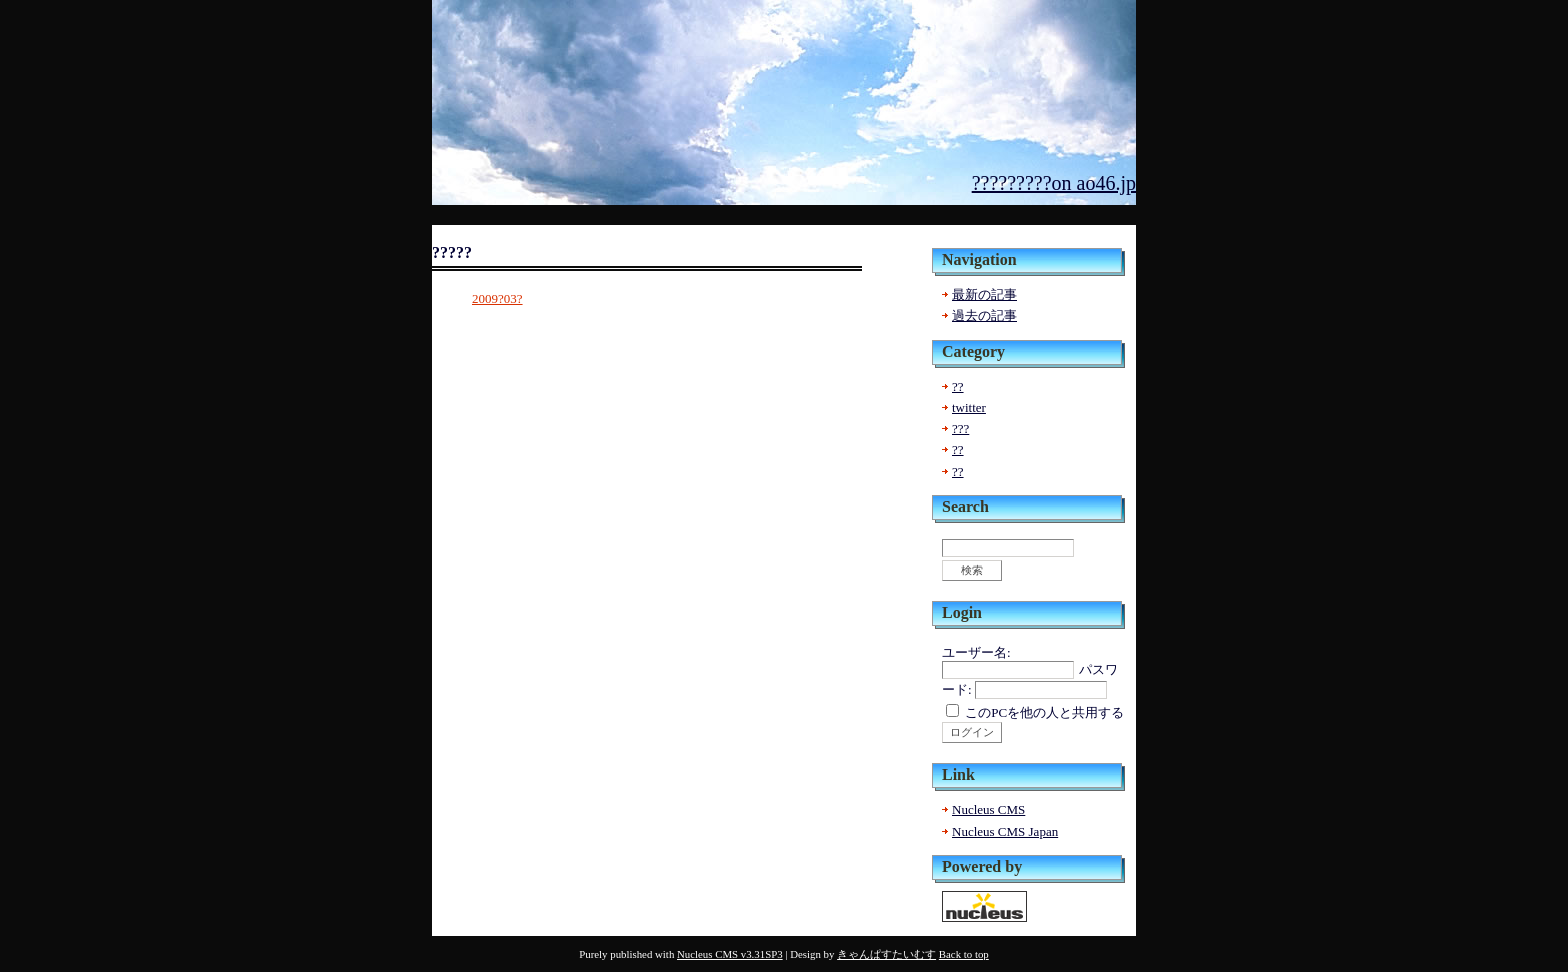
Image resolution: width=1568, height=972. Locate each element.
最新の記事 (984, 294)
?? (958, 386)
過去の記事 (984, 315)
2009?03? (497, 298)
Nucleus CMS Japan (1005, 831)
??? (960, 428)
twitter (969, 407)
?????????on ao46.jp (1054, 183)
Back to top (964, 954)
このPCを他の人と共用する (1044, 712)
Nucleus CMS (988, 809)
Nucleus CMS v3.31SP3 (730, 954)
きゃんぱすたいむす (886, 954)
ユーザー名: (976, 652)
